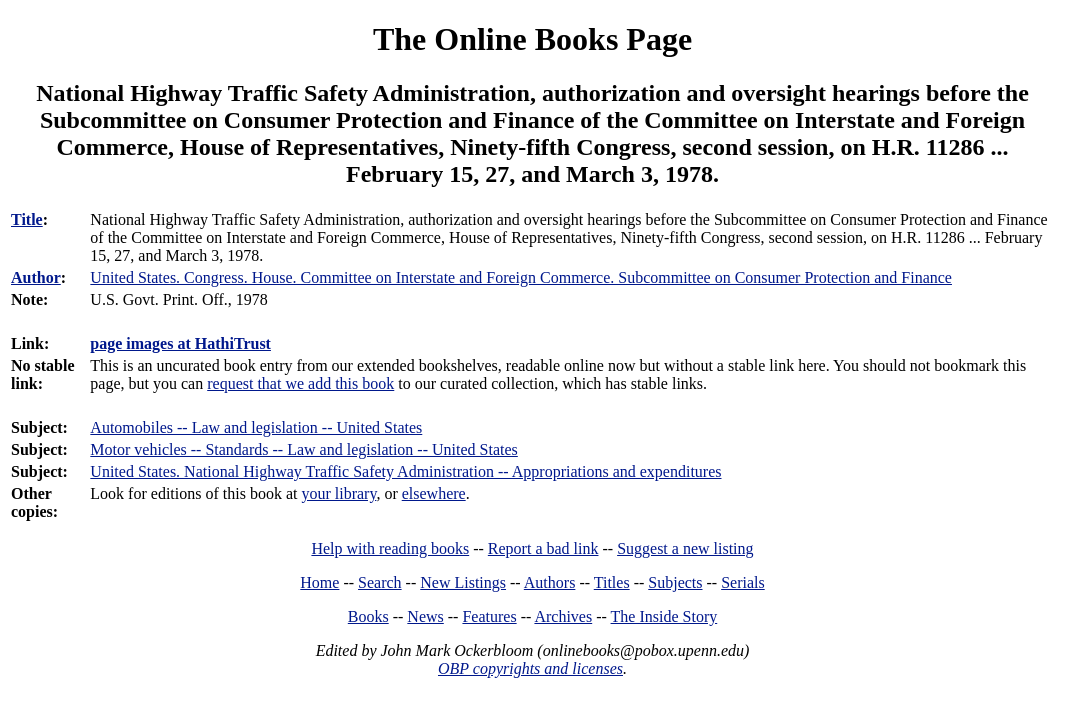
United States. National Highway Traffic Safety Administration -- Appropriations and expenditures (405, 471)
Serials (743, 582)
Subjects (675, 582)
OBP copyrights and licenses (530, 668)
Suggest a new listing (685, 548)
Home (319, 582)
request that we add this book (300, 383)
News (425, 616)
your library (338, 493)
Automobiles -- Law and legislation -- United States (256, 427)
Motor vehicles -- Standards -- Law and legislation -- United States (303, 449)
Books (368, 616)
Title (27, 219)
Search (380, 582)
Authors (550, 582)
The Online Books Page (532, 39)
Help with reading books (390, 548)
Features (489, 616)
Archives (563, 616)
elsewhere (434, 493)
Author (36, 277)
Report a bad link (543, 548)
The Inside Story (664, 616)
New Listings (463, 582)
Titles (612, 582)
